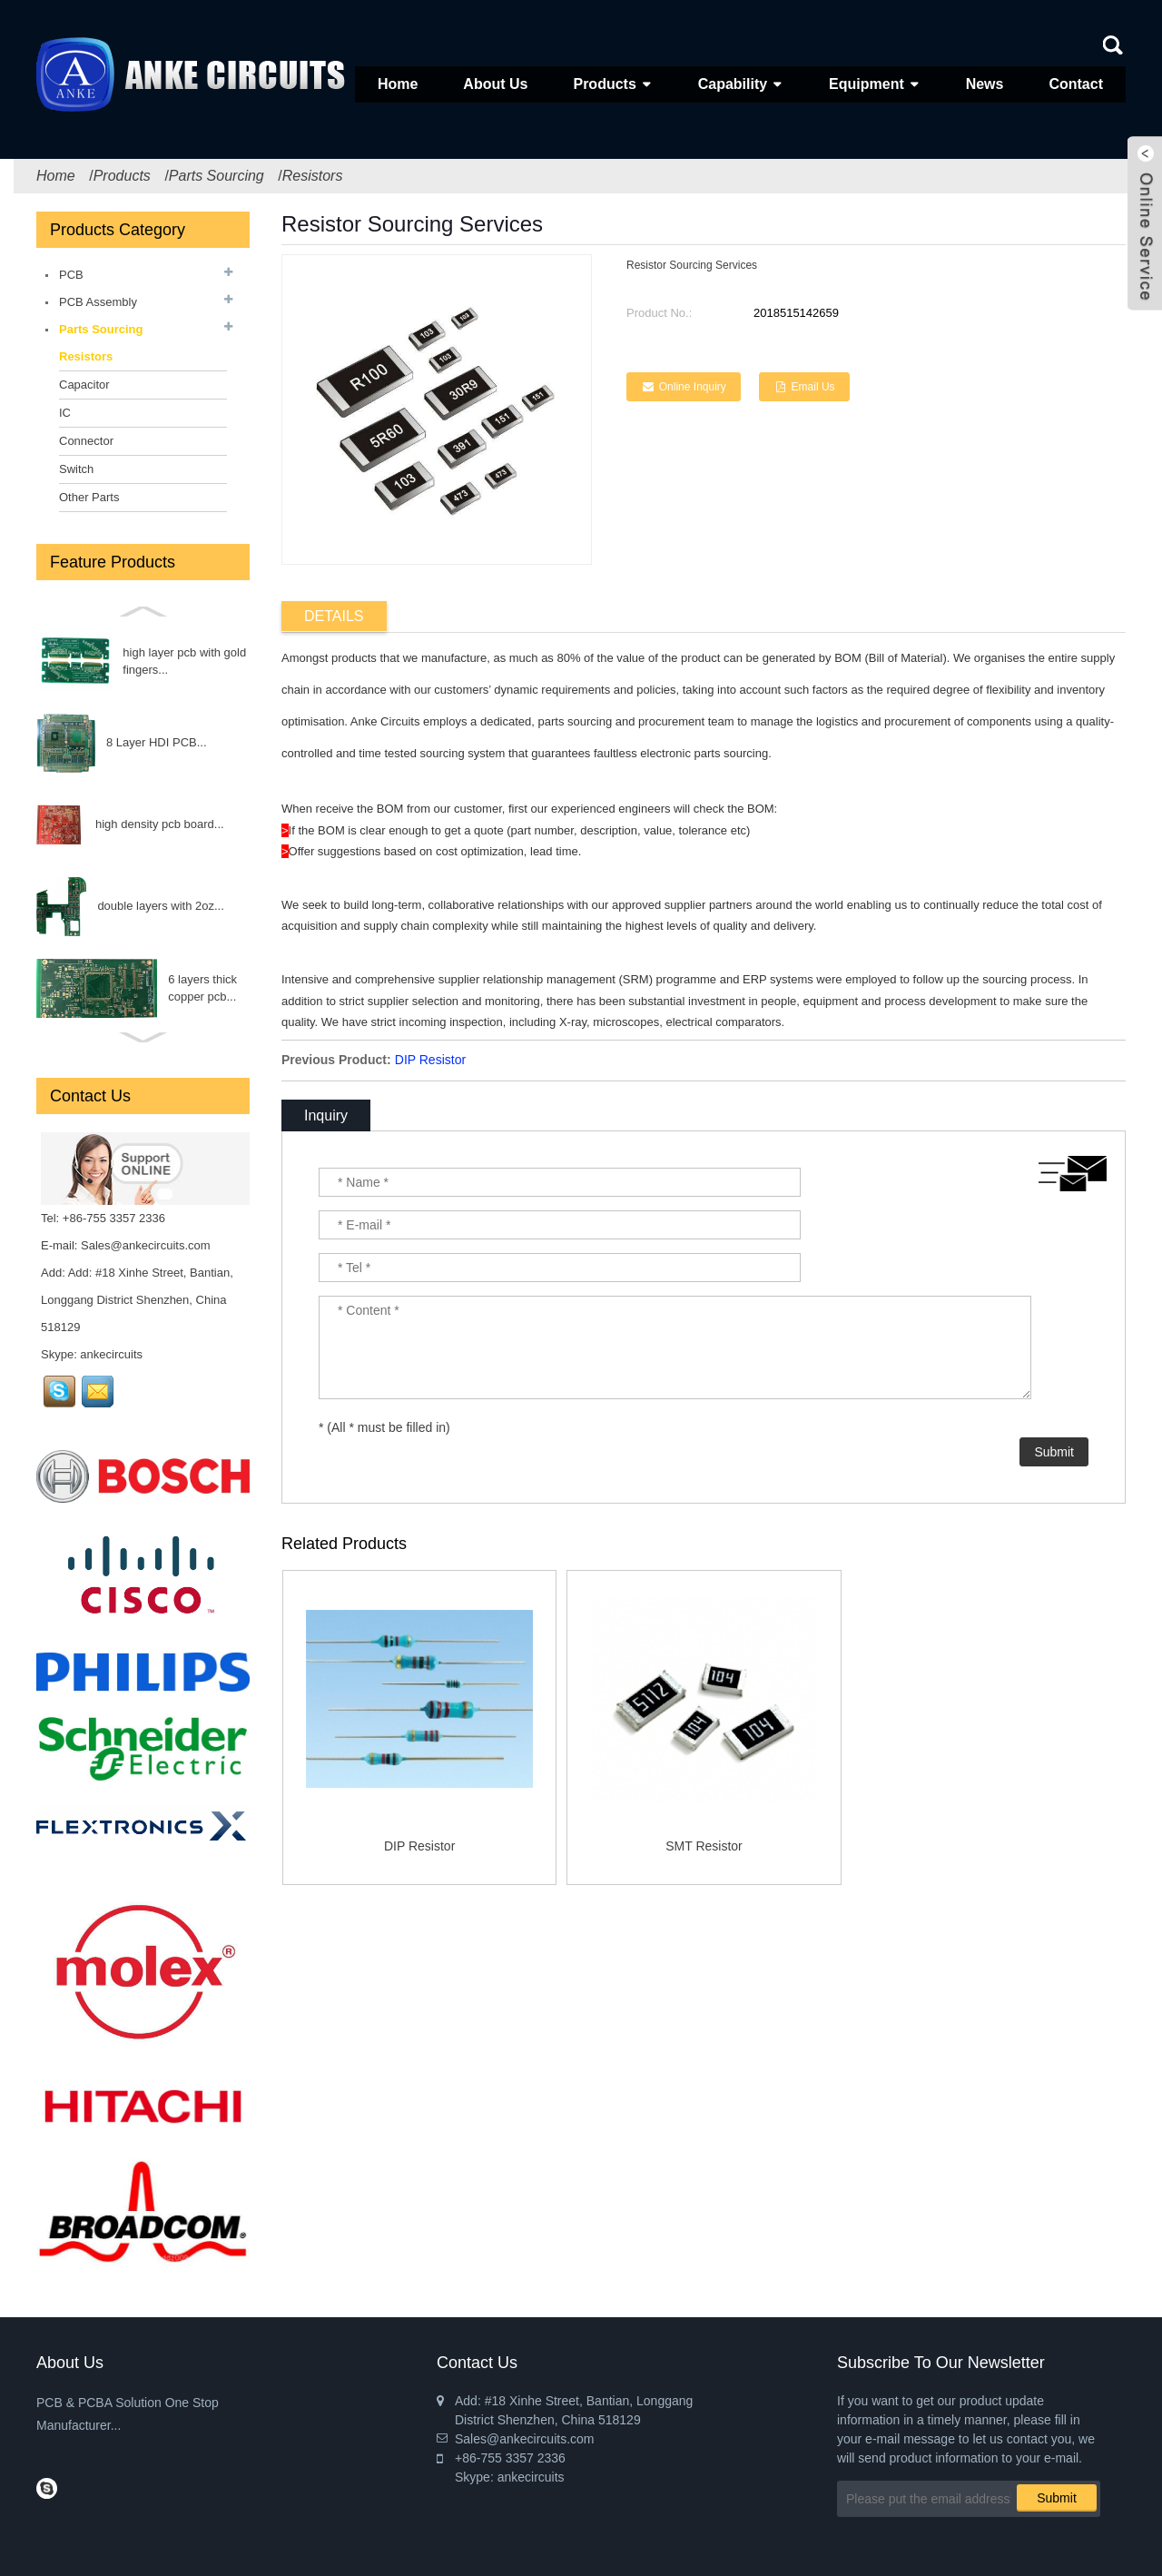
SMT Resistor (704, 1846)
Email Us (813, 386)
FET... (167, 742)
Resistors (312, 175)
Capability (732, 84)
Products (604, 84)
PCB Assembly (98, 302)
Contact (1076, 84)
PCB (71, 274)
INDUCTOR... (171, 824)
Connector (86, 441)
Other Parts (89, 497)
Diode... (156, 987)
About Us (495, 84)
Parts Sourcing (216, 175)
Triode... (146, 906)
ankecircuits (111, 1354)
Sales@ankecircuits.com (146, 1245)
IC (65, 412)
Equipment (866, 84)
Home (398, 84)
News (985, 84)
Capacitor (84, 384)
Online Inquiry (692, 386)
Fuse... (124, 660)
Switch (76, 469)
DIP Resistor (430, 1059)
